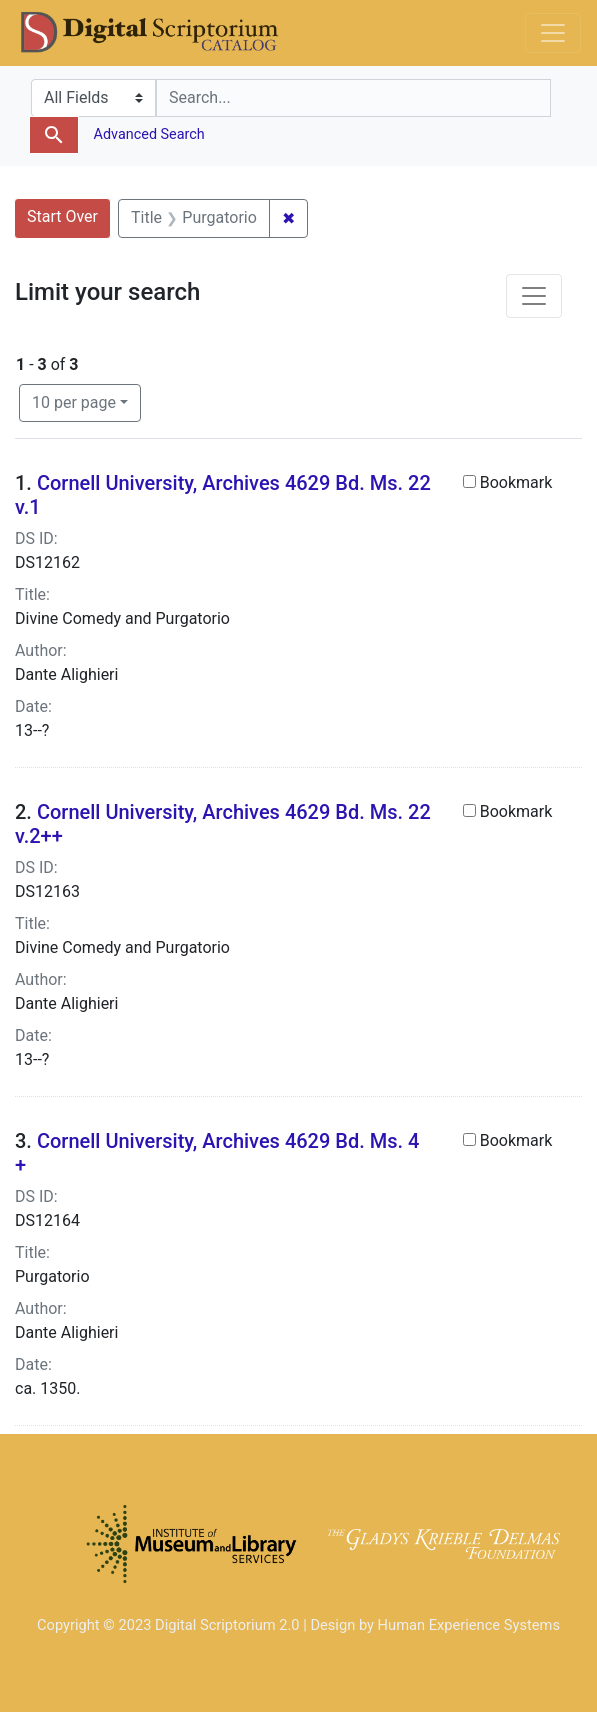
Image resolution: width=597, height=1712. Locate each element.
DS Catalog (166, 33)
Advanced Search (147, 134)
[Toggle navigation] (553, 33)
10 (74, 401)
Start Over (62, 216)
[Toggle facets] (534, 296)
